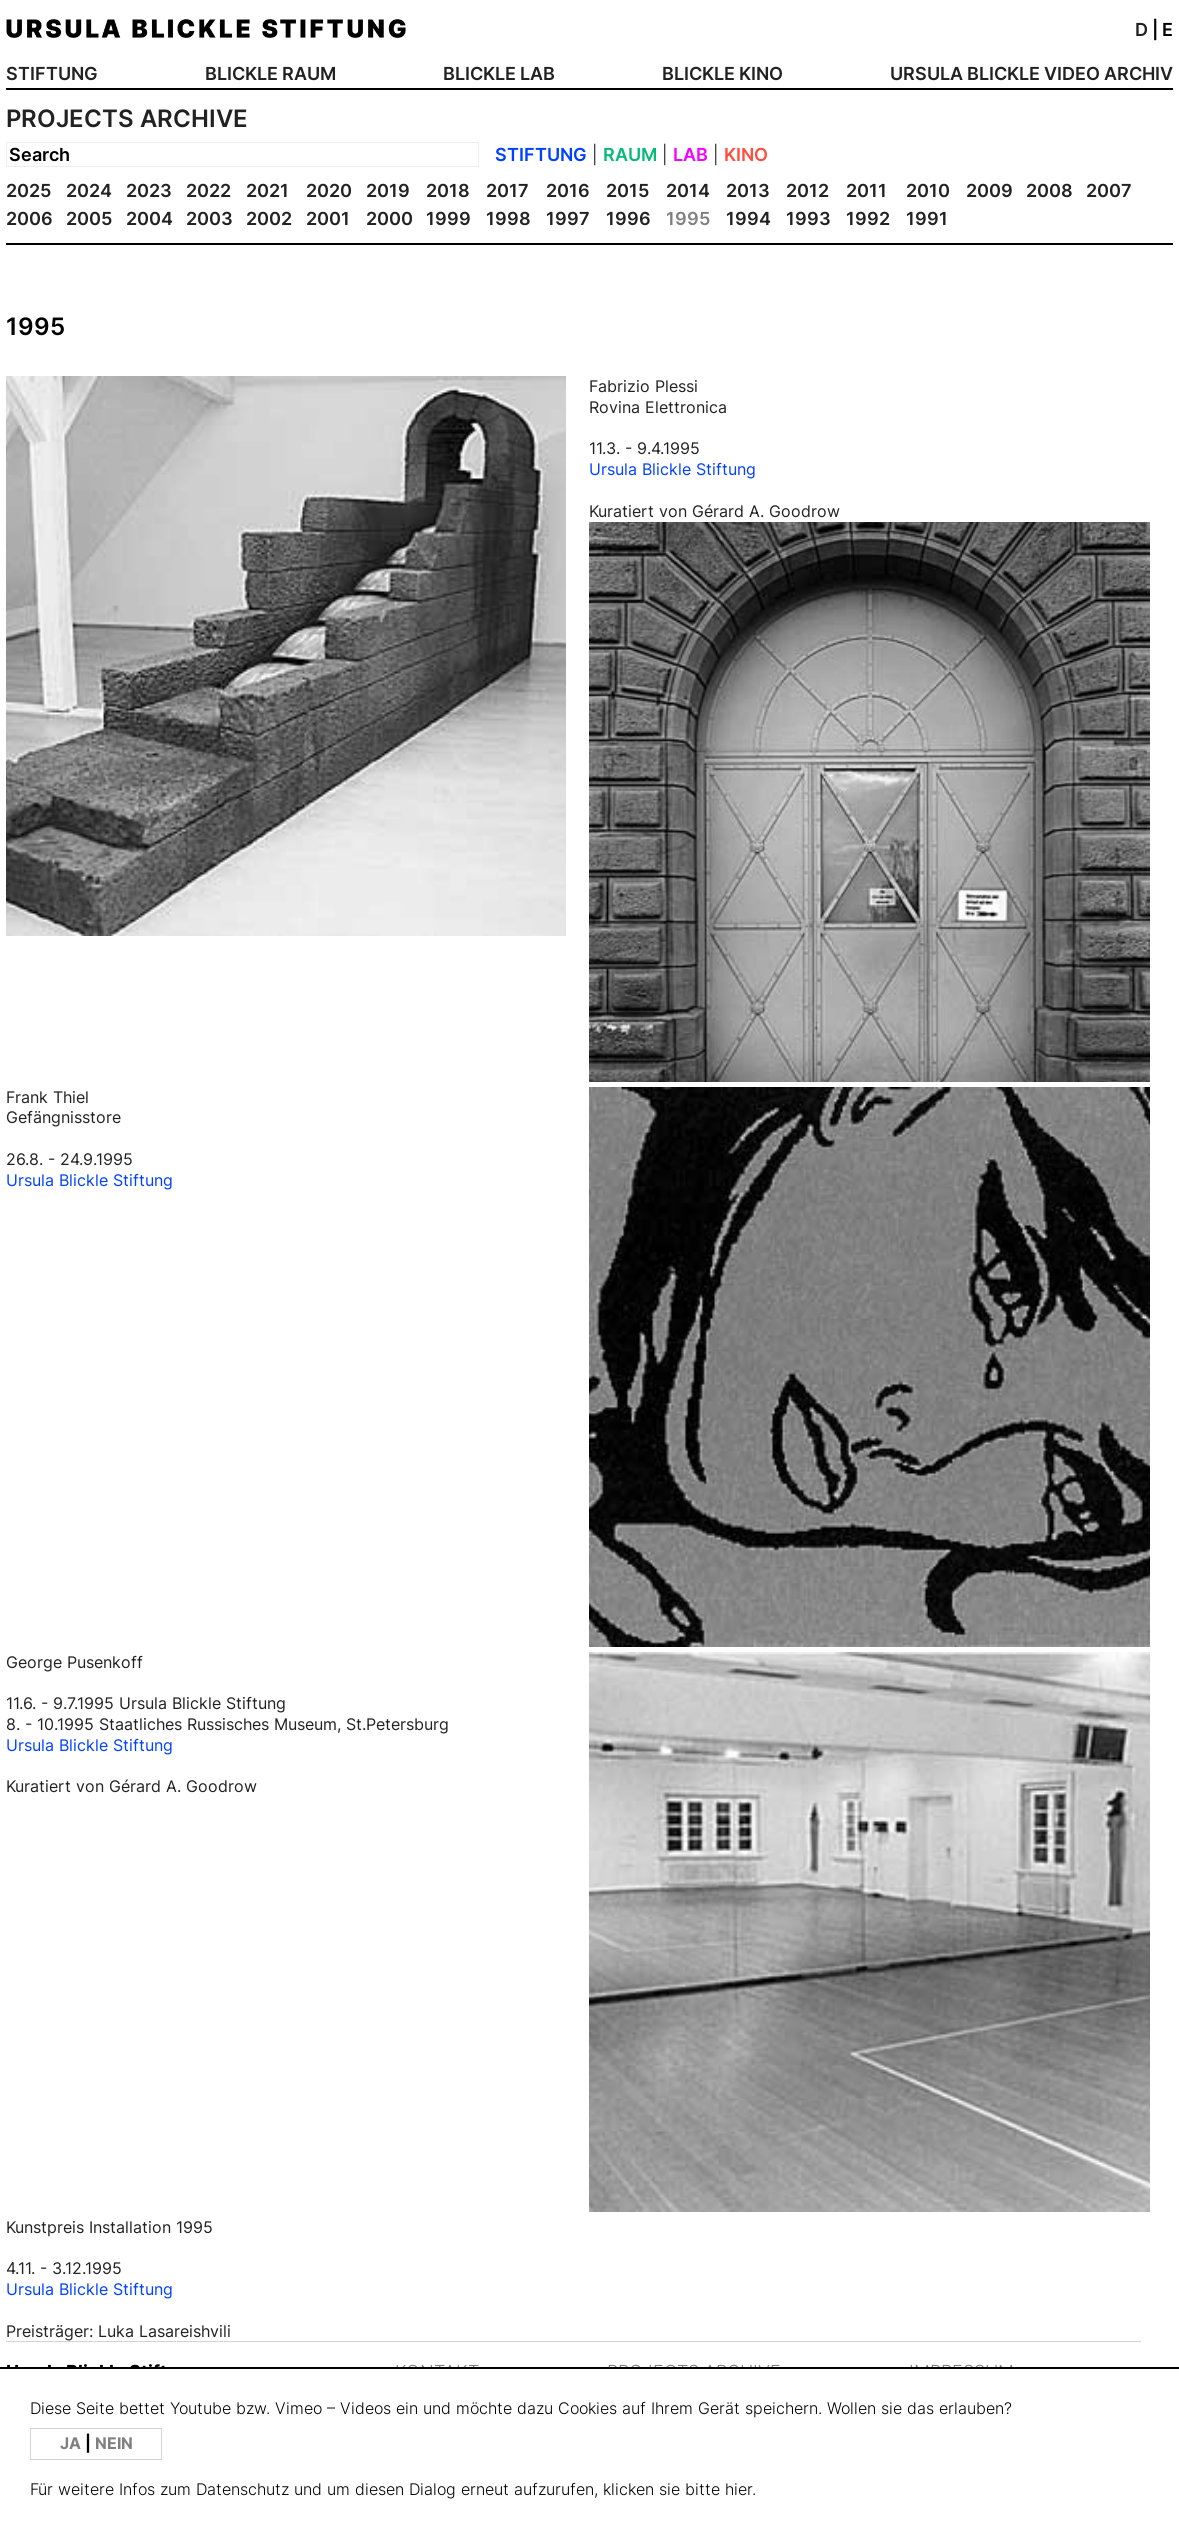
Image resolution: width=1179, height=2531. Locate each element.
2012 (807, 190)
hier (738, 2489)
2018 (448, 190)
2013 (748, 190)
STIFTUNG (52, 73)
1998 (508, 218)
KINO (746, 154)
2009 (989, 190)
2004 (149, 218)
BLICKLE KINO (722, 73)
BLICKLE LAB (499, 73)
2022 (208, 190)
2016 (568, 190)
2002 (269, 218)
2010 (928, 190)
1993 (808, 218)
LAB (690, 154)
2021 (267, 190)
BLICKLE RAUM (270, 73)
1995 (688, 218)
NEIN (114, 2443)
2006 (29, 218)
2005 (89, 218)
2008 (1049, 190)
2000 (389, 218)
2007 (1109, 190)
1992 (868, 218)
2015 (627, 190)
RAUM (630, 154)
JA (72, 2443)
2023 (149, 190)
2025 (28, 190)
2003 (209, 218)
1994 (748, 218)
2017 (507, 190)
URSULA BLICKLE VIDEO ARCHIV (1031, 73)
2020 (329, 190)
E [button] (1167, 29)
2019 (388, 190)
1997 (568, 218)
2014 (688, 190)
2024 (89, 190)
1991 (927, 218)
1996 (628, 218)
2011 (866, 190)
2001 (328, 218)
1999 (448, 218)
